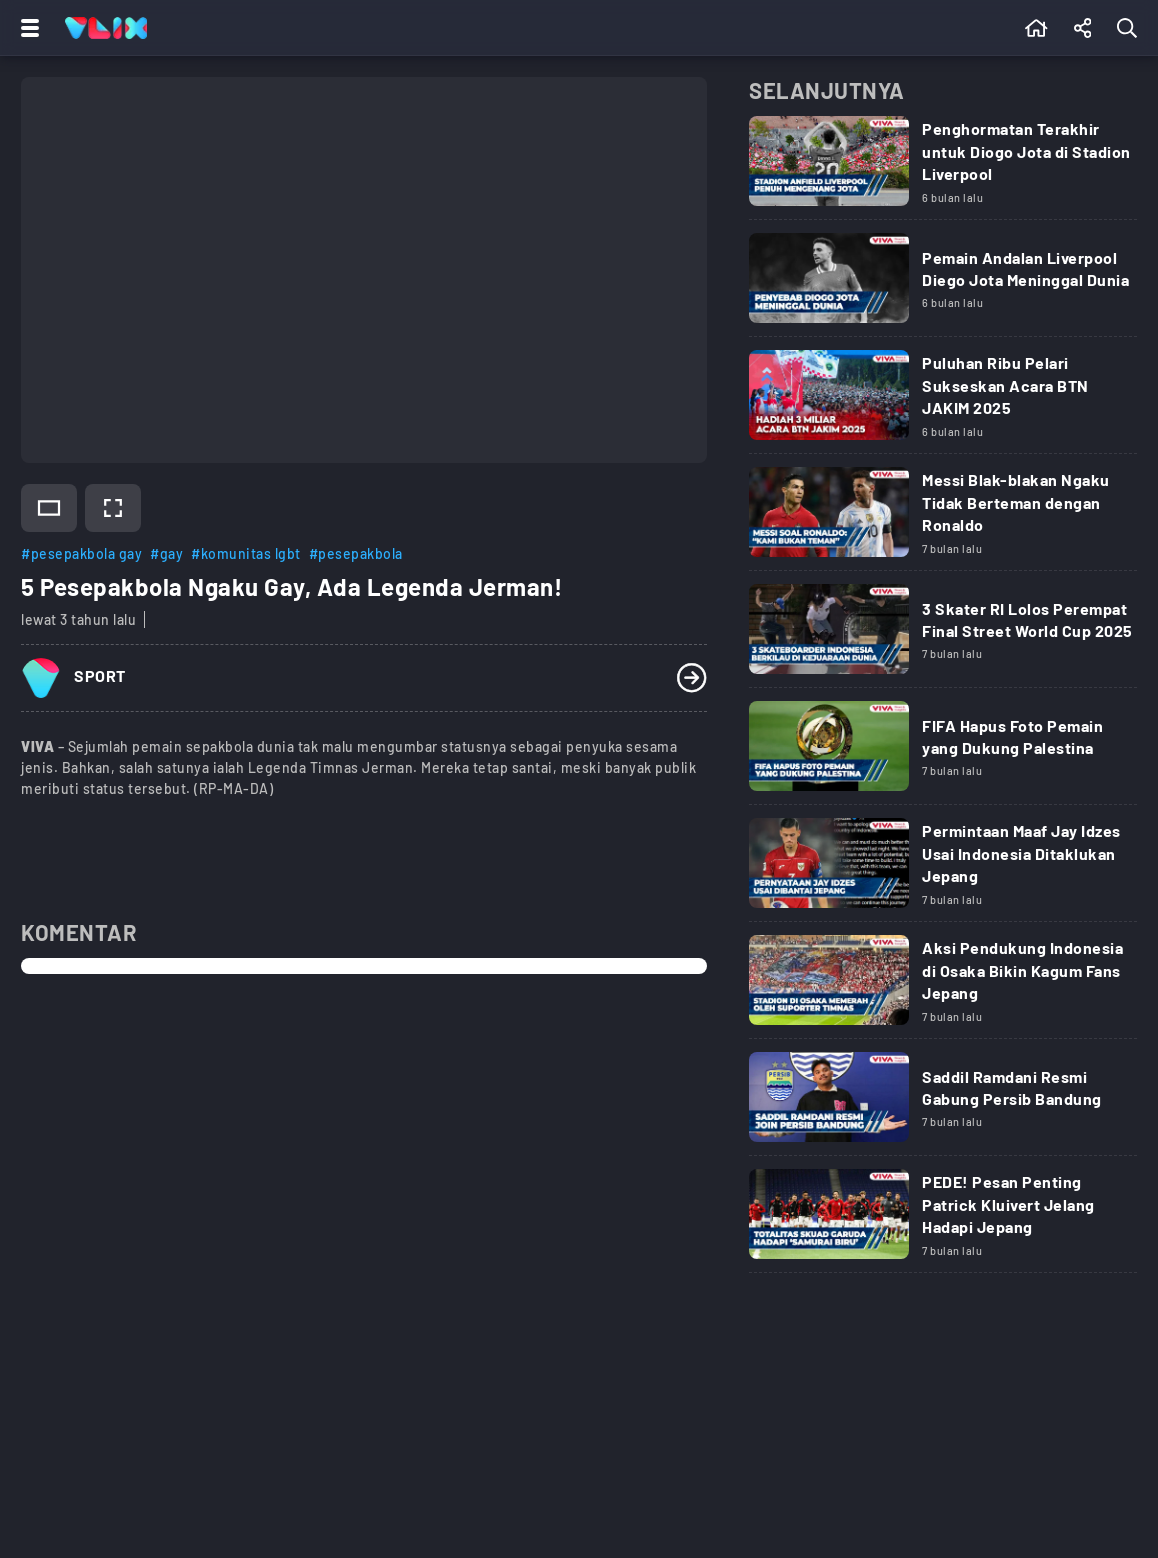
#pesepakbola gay (81, 553)
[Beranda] (1036, 28)
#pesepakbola (356, 553)
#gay (166, 553)
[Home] (106, 28)
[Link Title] (943, 168)
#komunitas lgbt (246, 553)
